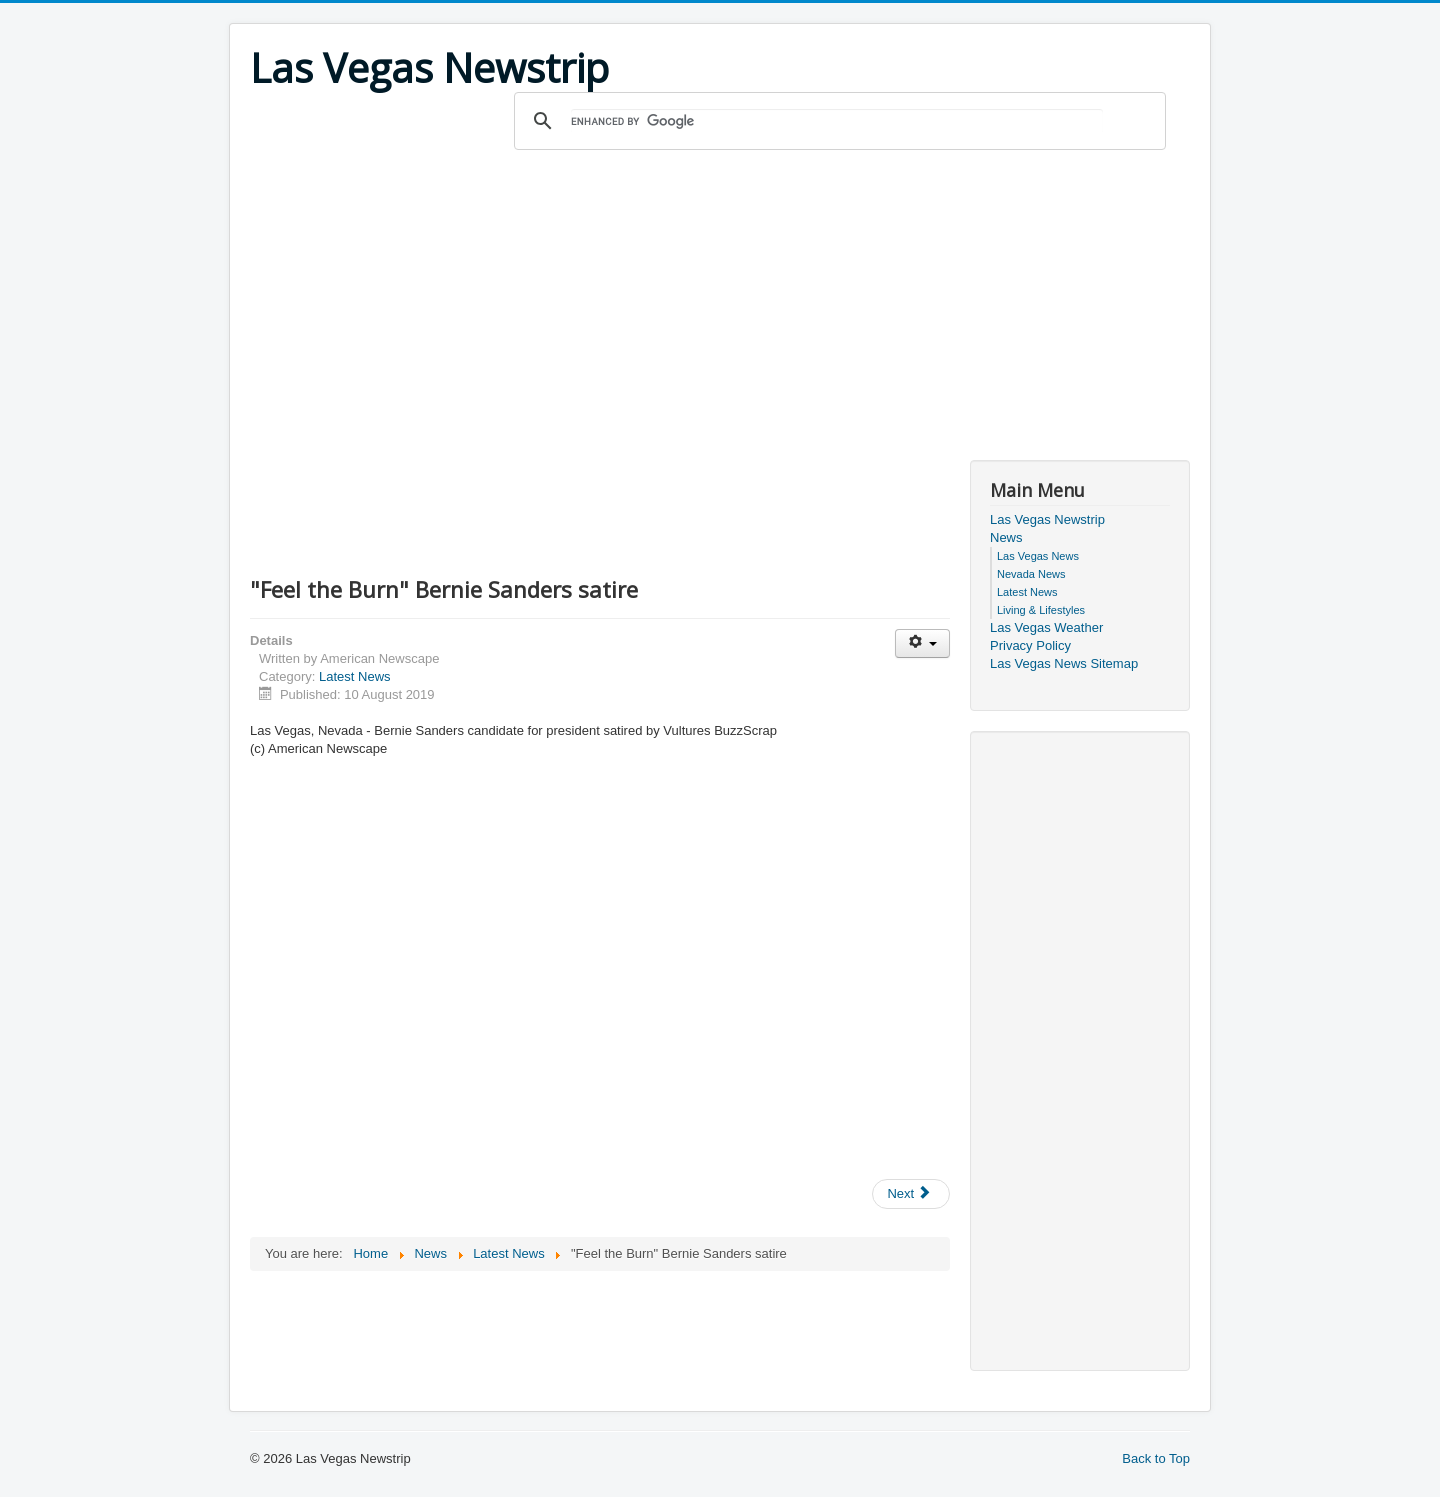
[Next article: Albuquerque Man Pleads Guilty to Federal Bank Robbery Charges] (911, 1194)
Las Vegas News (1038, 556)
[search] (837, 121)
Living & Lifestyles (1041, 610)
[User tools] (922, 643)
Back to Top (1156, 1458)
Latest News (355, 676)
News (1006, 537)
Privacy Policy (1030, 645)
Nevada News (1031, 574)
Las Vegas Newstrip (1047, 519)
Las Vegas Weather (1046, 627)
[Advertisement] (720, 300)
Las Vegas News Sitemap (1064, 663)
